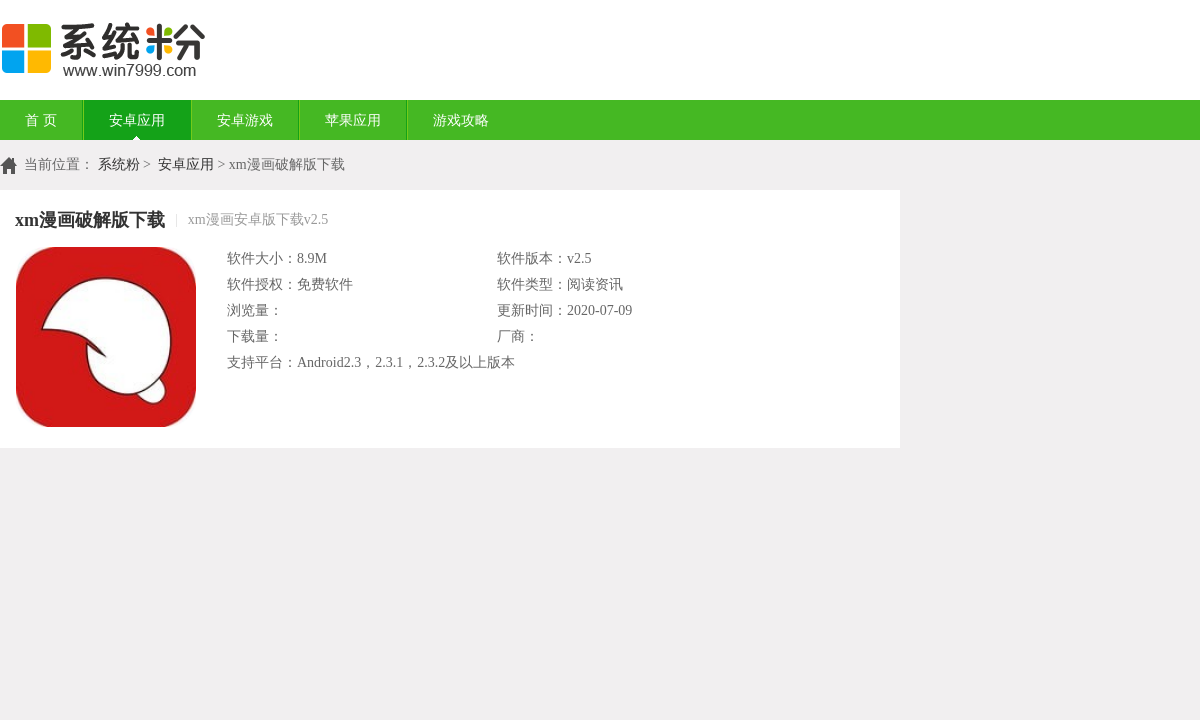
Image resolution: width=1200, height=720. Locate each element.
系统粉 (119, 164)
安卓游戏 (245, 120)
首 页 (41, 120)
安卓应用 (137, 120)
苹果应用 (353, 120)
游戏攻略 (461, 120)
